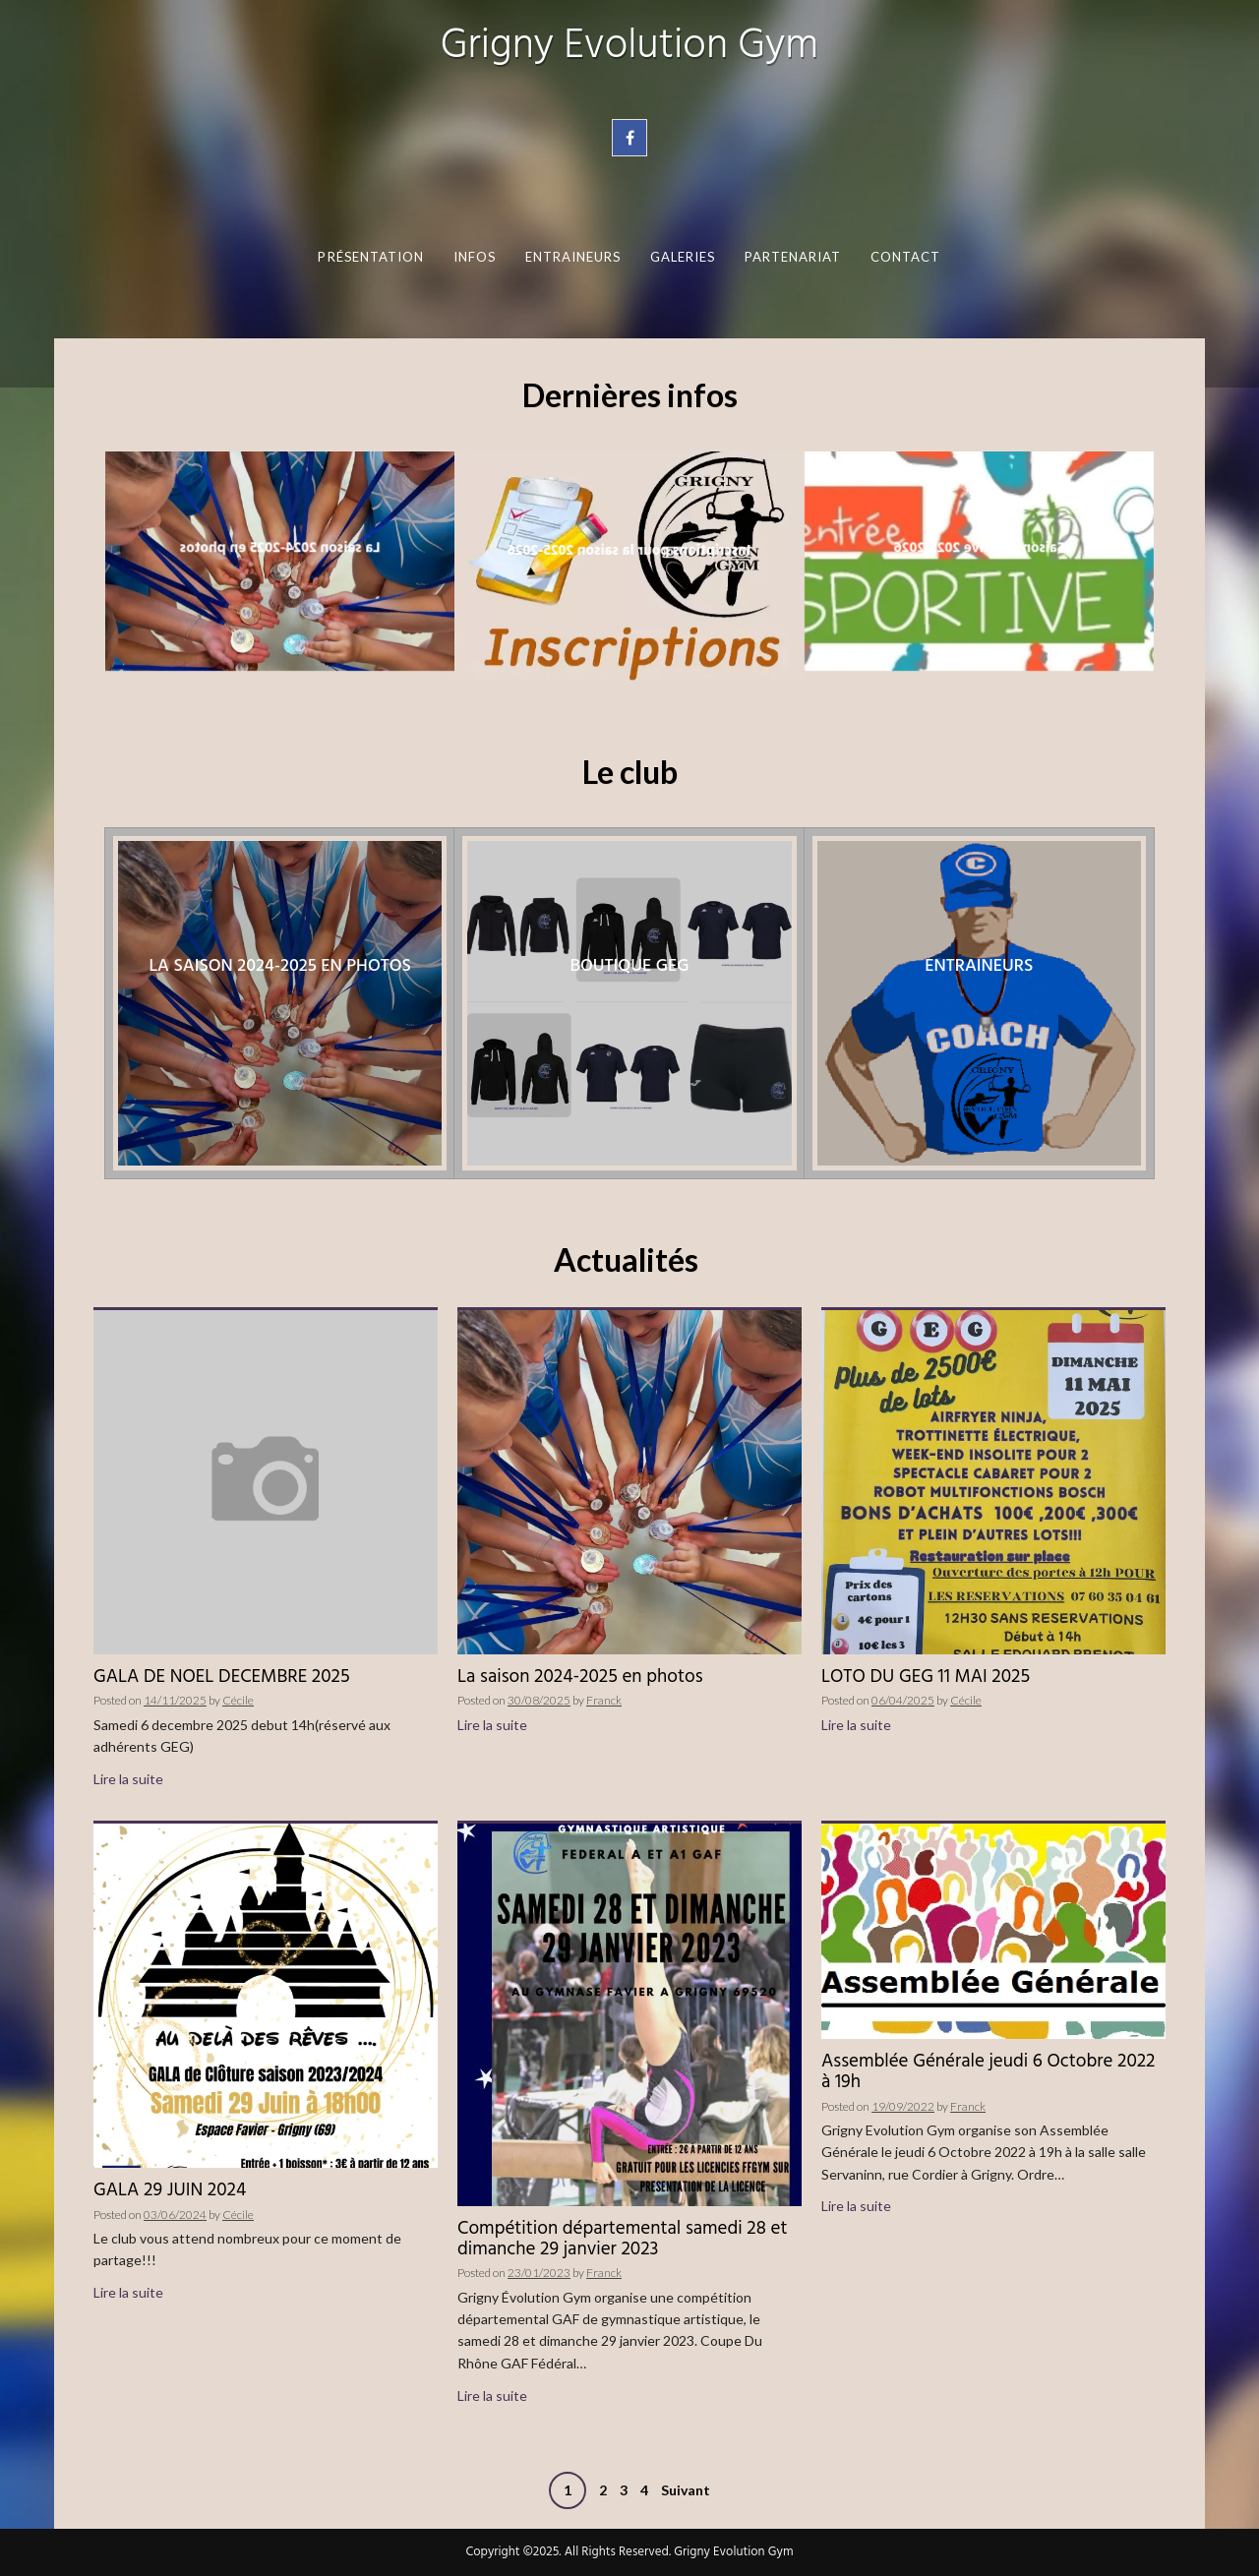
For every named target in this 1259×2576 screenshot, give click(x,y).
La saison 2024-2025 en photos (580, 1677)
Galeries (683, 257)
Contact (905, 257)
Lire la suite (128, 1778)
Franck (604, 1700)
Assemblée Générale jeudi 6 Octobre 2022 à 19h (988, 2072)
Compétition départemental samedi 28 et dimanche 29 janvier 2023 (622, 2239)
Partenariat (793, 257)
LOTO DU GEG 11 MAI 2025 (925, 1677)
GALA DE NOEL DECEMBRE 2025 (221, 1677)
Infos (474, 257)
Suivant (685, 2490)
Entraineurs (573, 257)
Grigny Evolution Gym (629, 47)
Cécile (238, 1700)
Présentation (371, 257)
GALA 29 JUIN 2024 (169, 2190)
